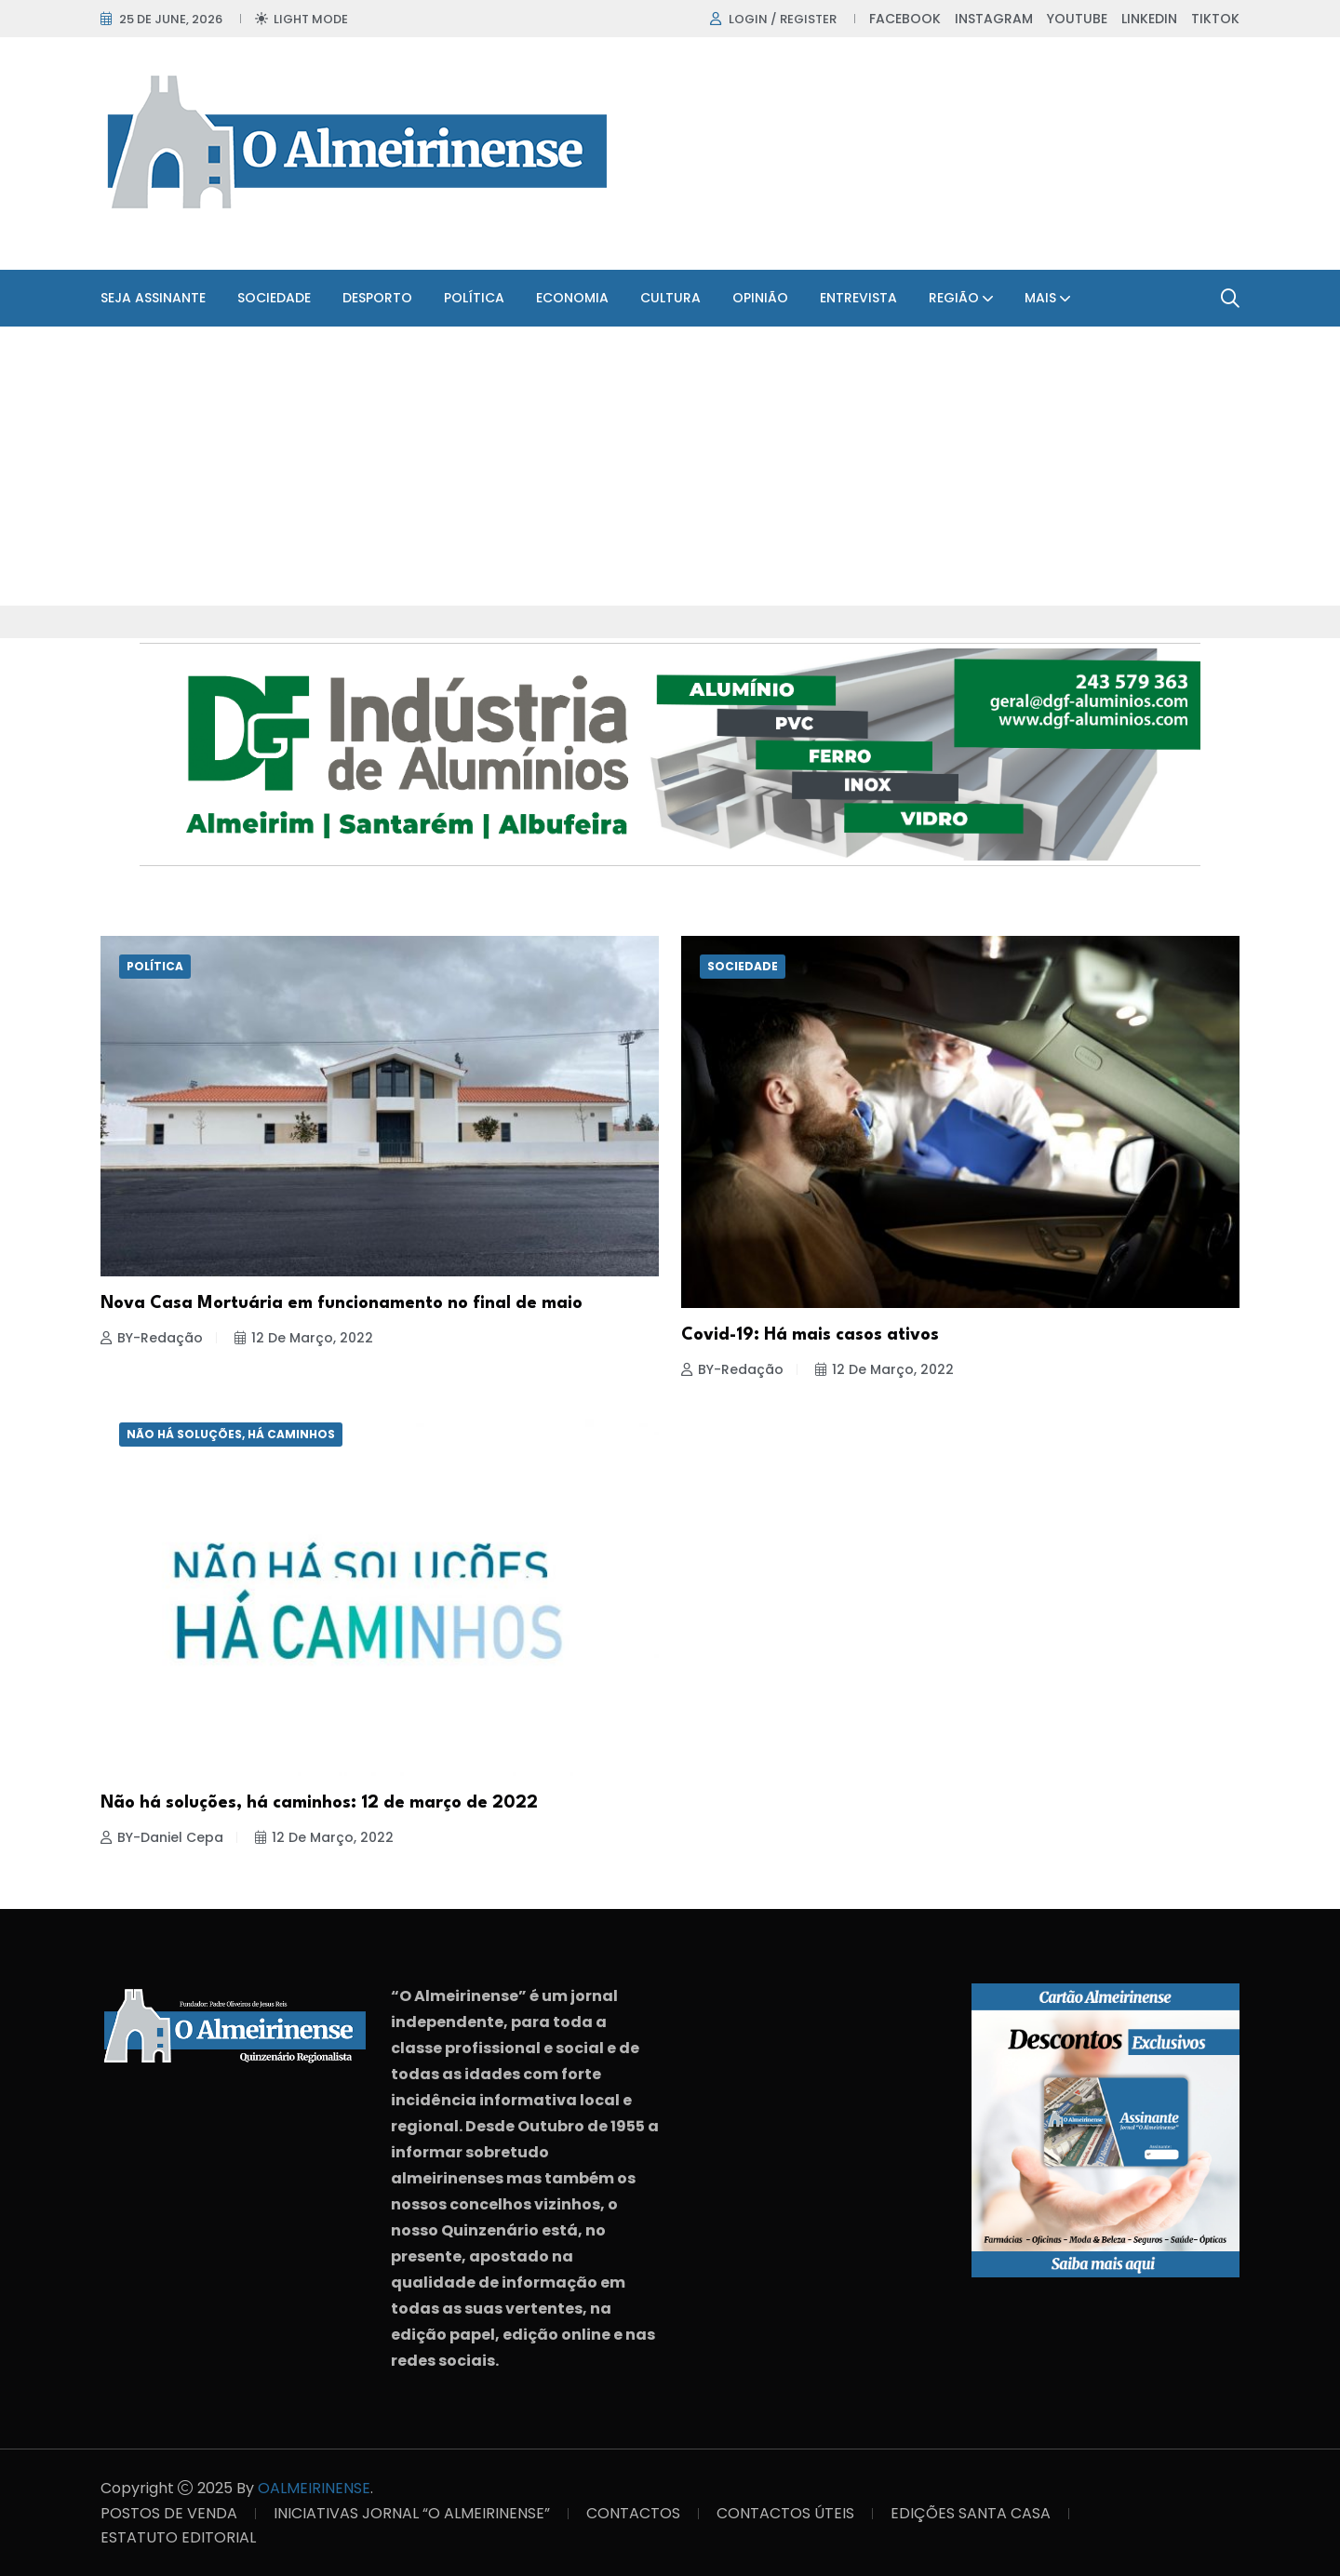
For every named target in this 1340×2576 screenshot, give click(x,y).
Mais (1040, 297)
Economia (572, 297)
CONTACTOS (633, 2513)
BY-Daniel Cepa (161, 1837)
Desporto (377, 297)
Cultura (670, 297)
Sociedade (274, 297)
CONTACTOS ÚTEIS (785, 2513)
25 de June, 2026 (170, 19)
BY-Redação (151, 1337)
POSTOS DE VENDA (168, 2513)
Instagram (994, 18)
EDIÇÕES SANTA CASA (971, 2513)
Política (474, 297)
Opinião (760, 297)
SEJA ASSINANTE (153, 297)
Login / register (783, 19)
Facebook (905, 18)
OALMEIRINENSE (314, 2488)
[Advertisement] (670, 466)
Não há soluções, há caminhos (231, 1434)
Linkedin (1149, 18)
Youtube (1077, 18)
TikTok (1215, 18)
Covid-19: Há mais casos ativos (810, 1335)
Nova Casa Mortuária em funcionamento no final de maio (341, 1303)
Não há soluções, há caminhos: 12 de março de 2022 (319, 1803)
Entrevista (858, 297)
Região (954, 297)
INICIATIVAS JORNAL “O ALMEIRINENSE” (412, 2513)
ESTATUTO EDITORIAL (178, 2537)
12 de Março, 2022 (303, 1337)
